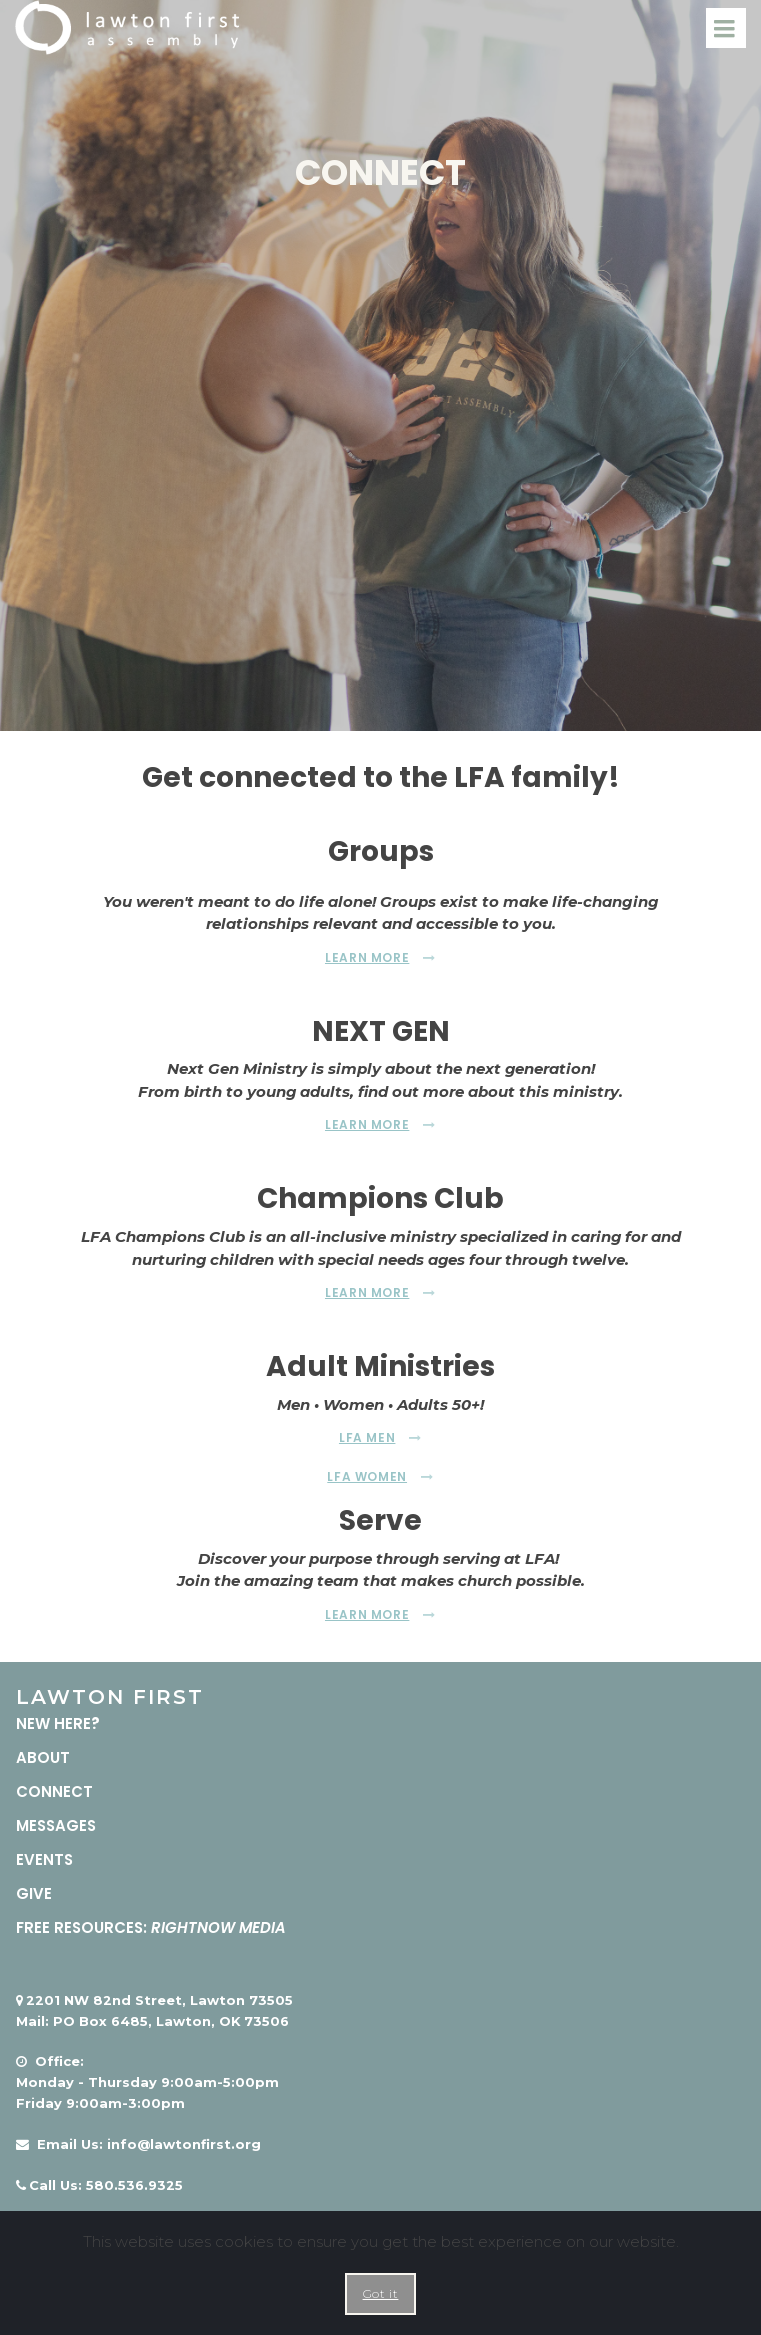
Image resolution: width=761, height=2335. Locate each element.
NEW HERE (53, 1722)
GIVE (34, 1892)
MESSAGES (57, 1824)
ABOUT (43, 1756)
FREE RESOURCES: (152, 1926)
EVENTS (45, 1858)
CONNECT (54, 1790)
